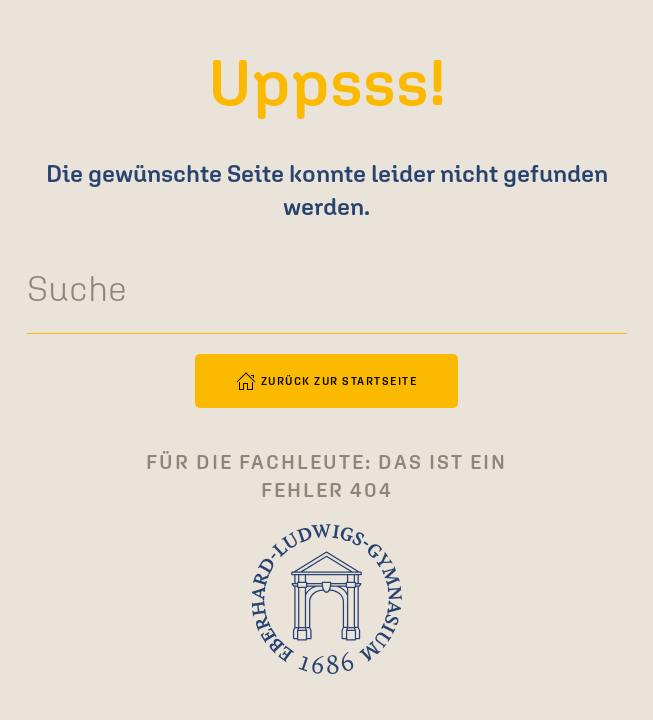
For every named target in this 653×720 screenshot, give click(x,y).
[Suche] (327, 289)
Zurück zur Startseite (327, 381)
